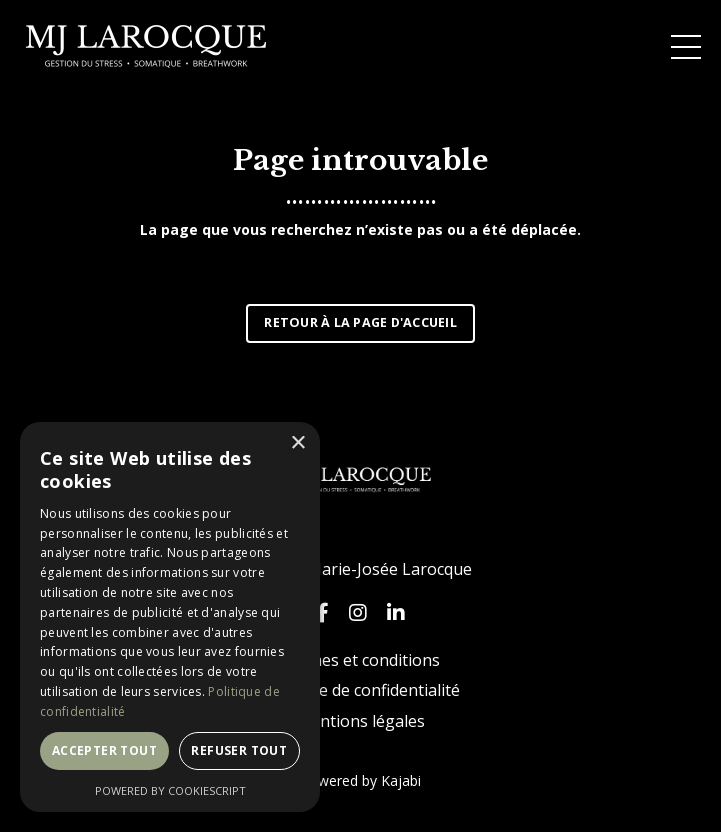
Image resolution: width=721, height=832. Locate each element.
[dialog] (170, 617)
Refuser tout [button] (239, 750)
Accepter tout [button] (104, 750)
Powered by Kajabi (360, 780)
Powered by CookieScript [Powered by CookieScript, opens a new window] (170, 790)
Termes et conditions (360, 660)
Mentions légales (360, 721)
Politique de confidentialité (361, 690)
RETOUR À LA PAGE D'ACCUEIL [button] (360, 322)
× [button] (297, 443)
